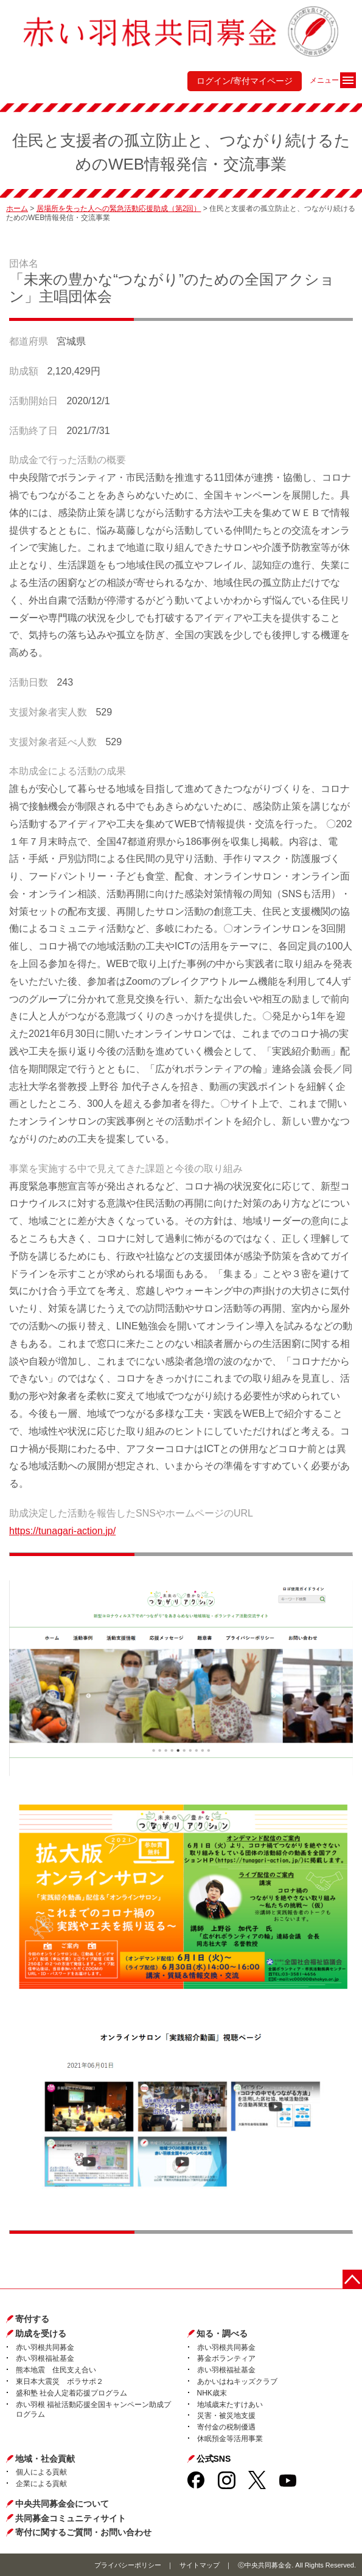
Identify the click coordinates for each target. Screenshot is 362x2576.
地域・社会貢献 (45, 2459)
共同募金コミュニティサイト (70, 2518)
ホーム (17, 208)
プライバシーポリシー (127, 2565)
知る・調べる (222, 2333)
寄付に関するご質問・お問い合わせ (83, 2532)
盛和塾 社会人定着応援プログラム (71, 2393)
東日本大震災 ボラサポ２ (59, 2381)
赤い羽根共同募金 (45, 2347)
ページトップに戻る (352, 2279)
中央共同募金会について (62, 2504)
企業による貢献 (41, 2483)
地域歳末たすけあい (230, 2404)
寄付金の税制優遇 (226, 2427)
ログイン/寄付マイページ (245, 81)
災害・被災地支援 (226, 2415)
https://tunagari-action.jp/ (62, 1531)
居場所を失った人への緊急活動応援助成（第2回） (119, 208)
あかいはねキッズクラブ (237, 2381)
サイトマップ (199, 2565)
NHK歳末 (212, 2393)
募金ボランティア (226, 2358)
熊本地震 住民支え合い (56, 2370)
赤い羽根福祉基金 (45, 2358)
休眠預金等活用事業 (230, 2438)
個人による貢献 (41, 2472)
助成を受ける (40, 2333)
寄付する (32, 2319)
